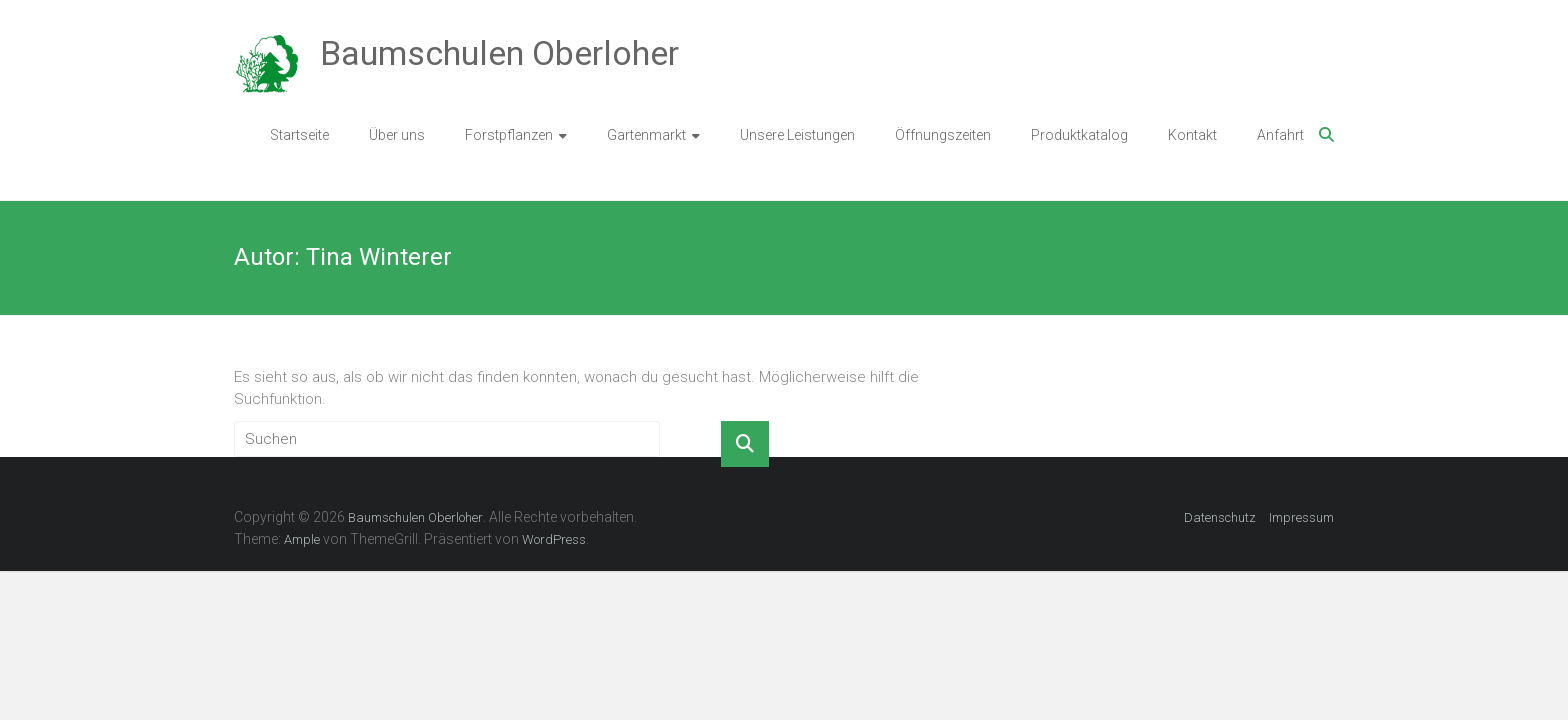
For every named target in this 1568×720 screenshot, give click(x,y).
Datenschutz (1220, 517)
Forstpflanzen (509, 135)
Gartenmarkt (646, 135)
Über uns (397, 135)
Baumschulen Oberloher (499, 53)
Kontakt (1192, 135)
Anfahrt (1280, 135)
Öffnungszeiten (943, 135)
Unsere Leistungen (797, 135)
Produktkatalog (1079, 135)
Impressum (1301, 517)
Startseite (299, 135)
